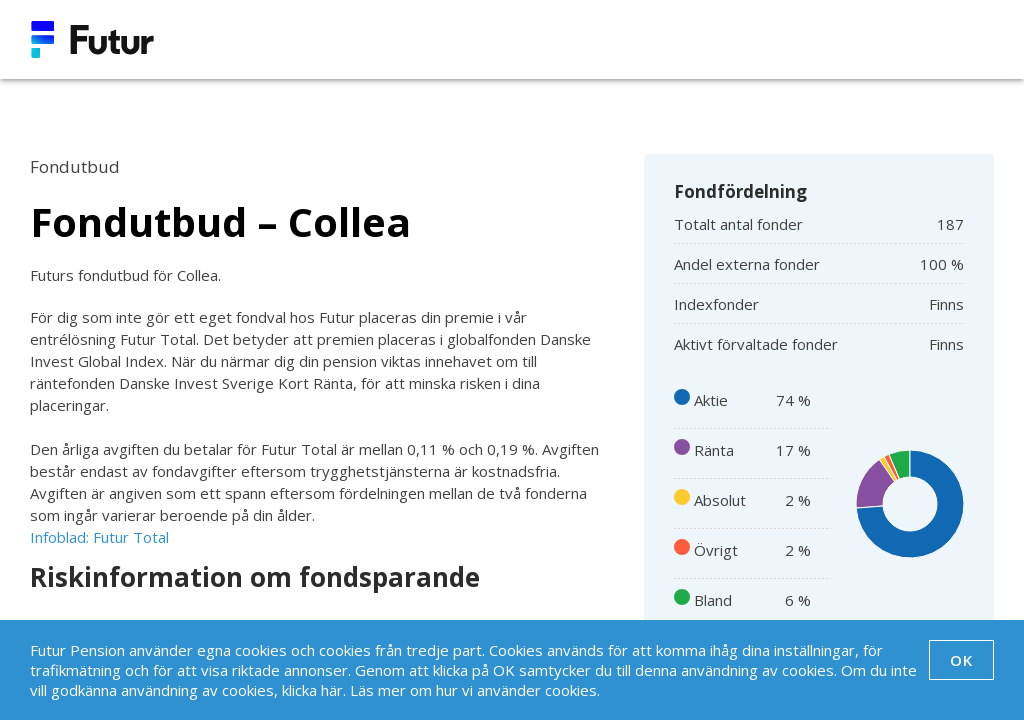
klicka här (312, 690)
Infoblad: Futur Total (99, 537)
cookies (571, 690)
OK (961, 660)
